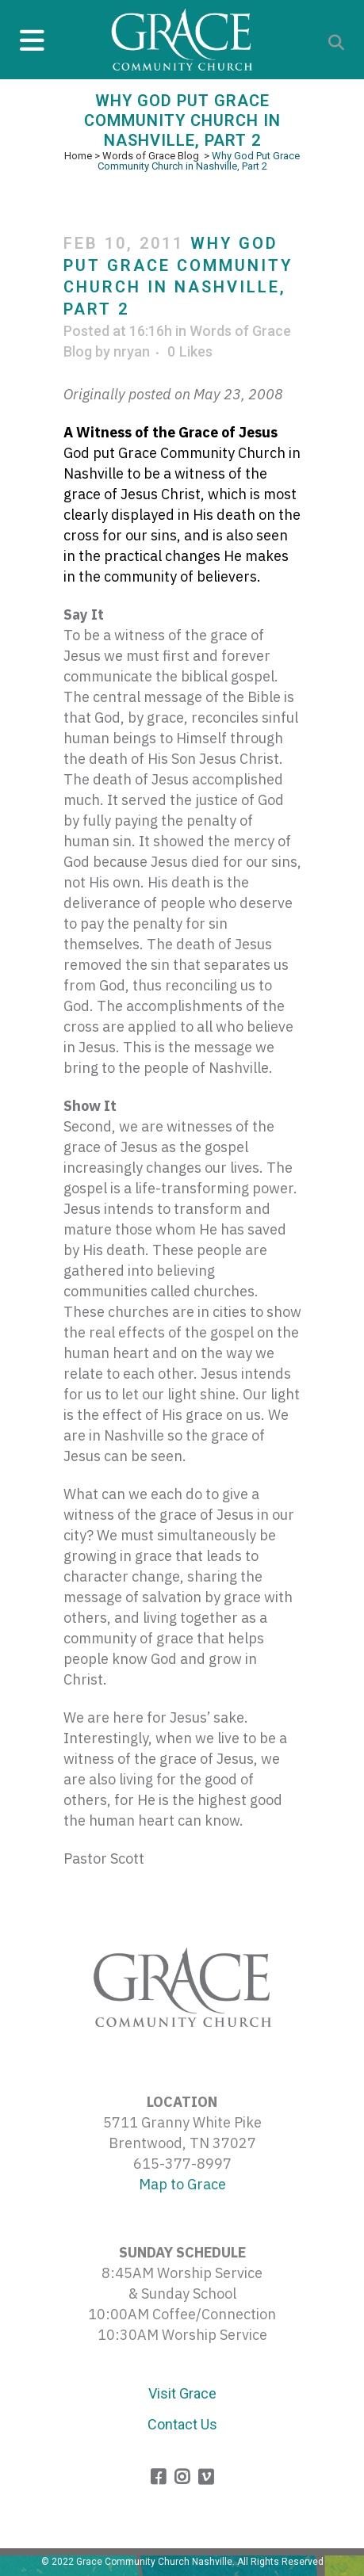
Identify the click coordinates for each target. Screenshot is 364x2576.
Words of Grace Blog (150, 156)
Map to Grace (182, 2184)
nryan (131, 351)
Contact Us (182, 2424)
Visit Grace (182, 2393)
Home (78, 156)
